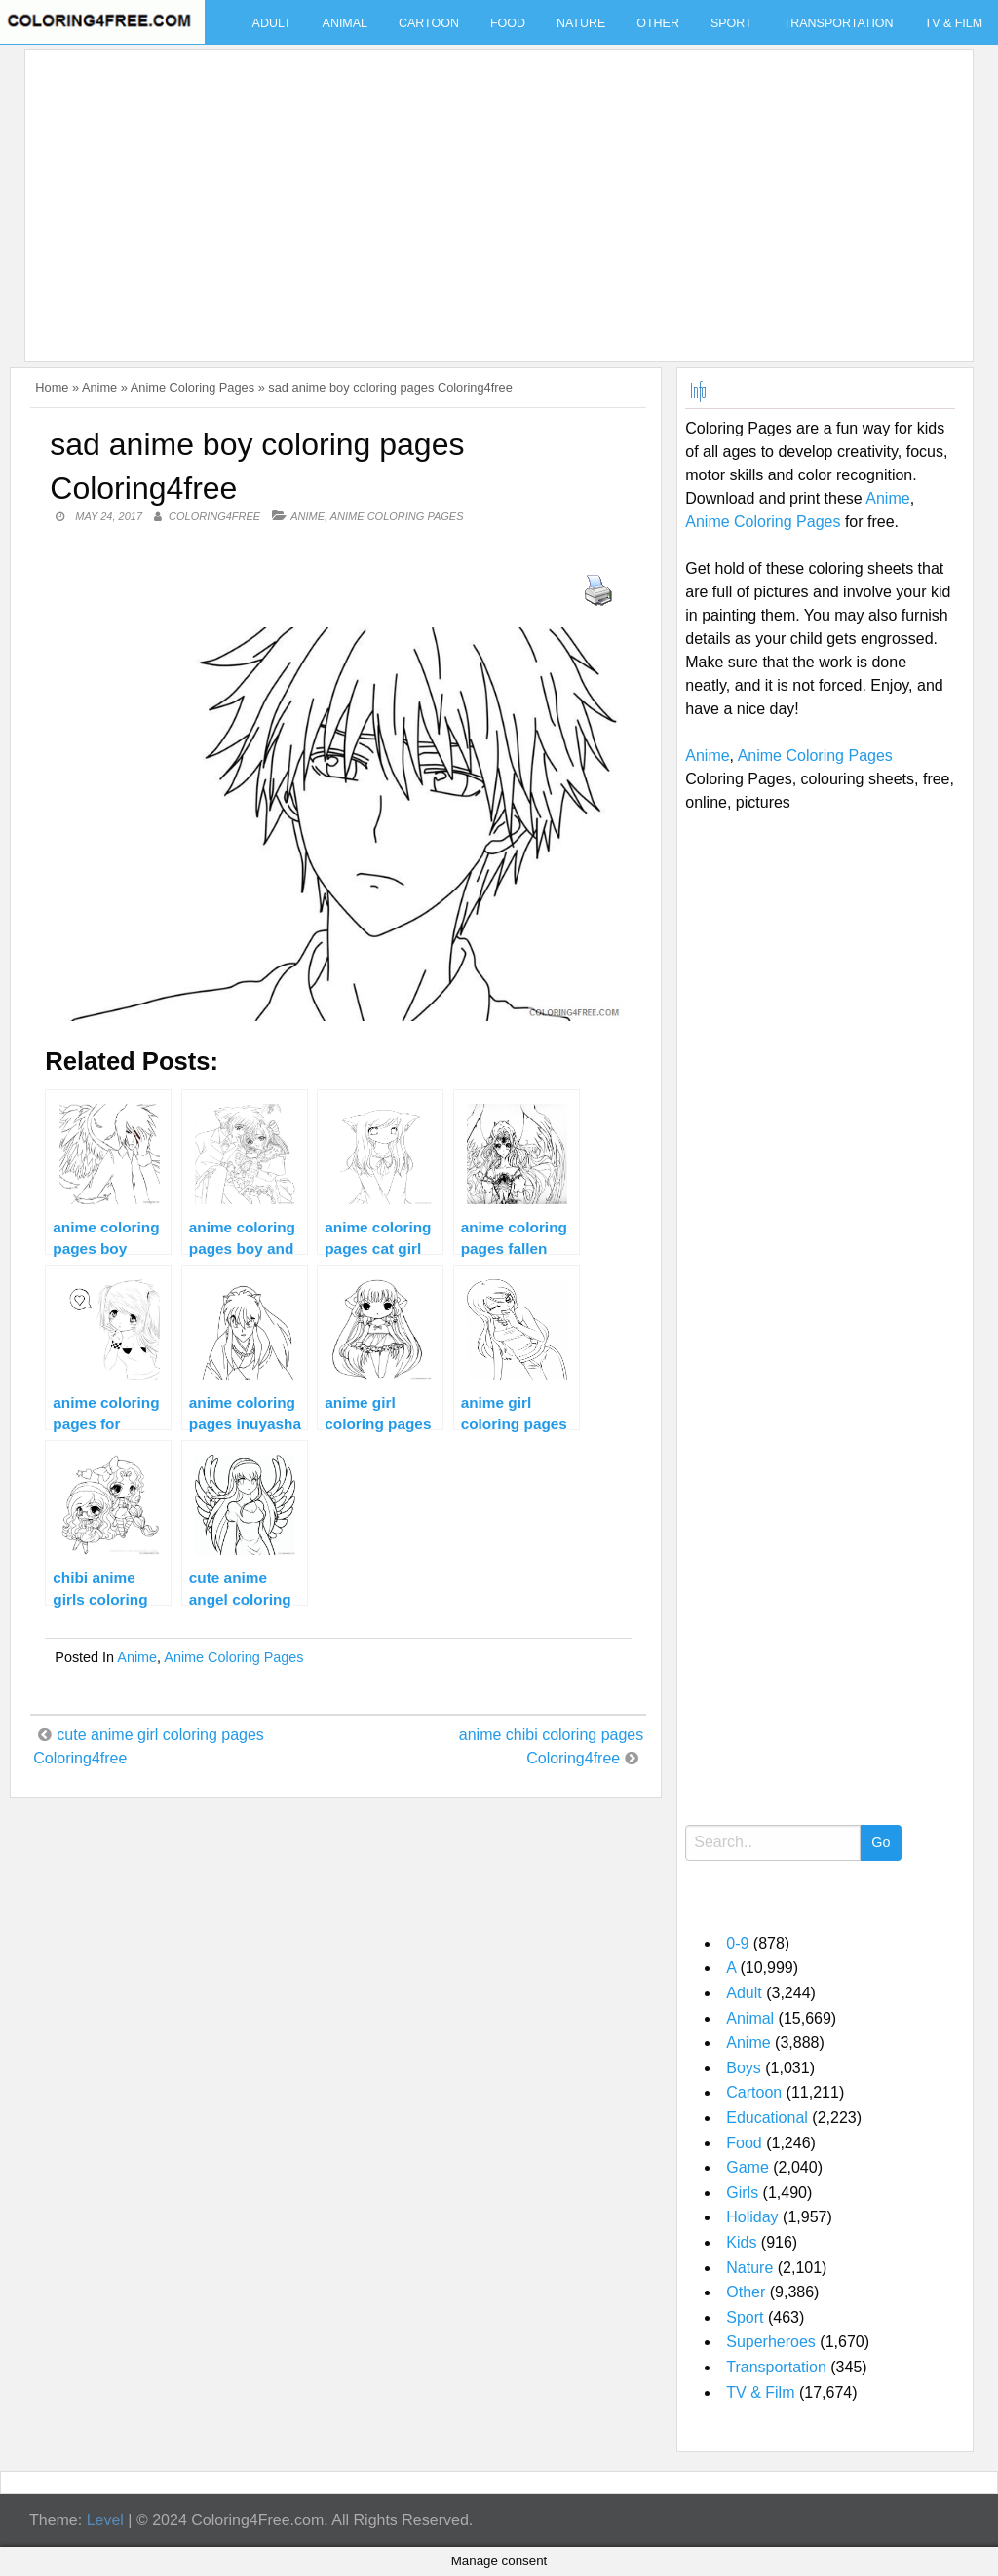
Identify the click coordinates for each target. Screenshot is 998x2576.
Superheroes (771, 2341)
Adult (271, 23)
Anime (99, 387)
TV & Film (760, 2392)
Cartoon (429, 23)
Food (507, 23)
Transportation (839, 23)
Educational (767, 2117)
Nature (581, 23)
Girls (742, 2192)
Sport (731, 23)
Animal (345, 23)
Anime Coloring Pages (192, 387)
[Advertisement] (494, 193)
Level (105, 2520)
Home (51, 387)
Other (657, 23)
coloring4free (214, 516)
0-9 (737, 1943)
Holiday (752, 2217)
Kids (741, 2242)
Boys (743, 2068)
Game (747, 2167)
